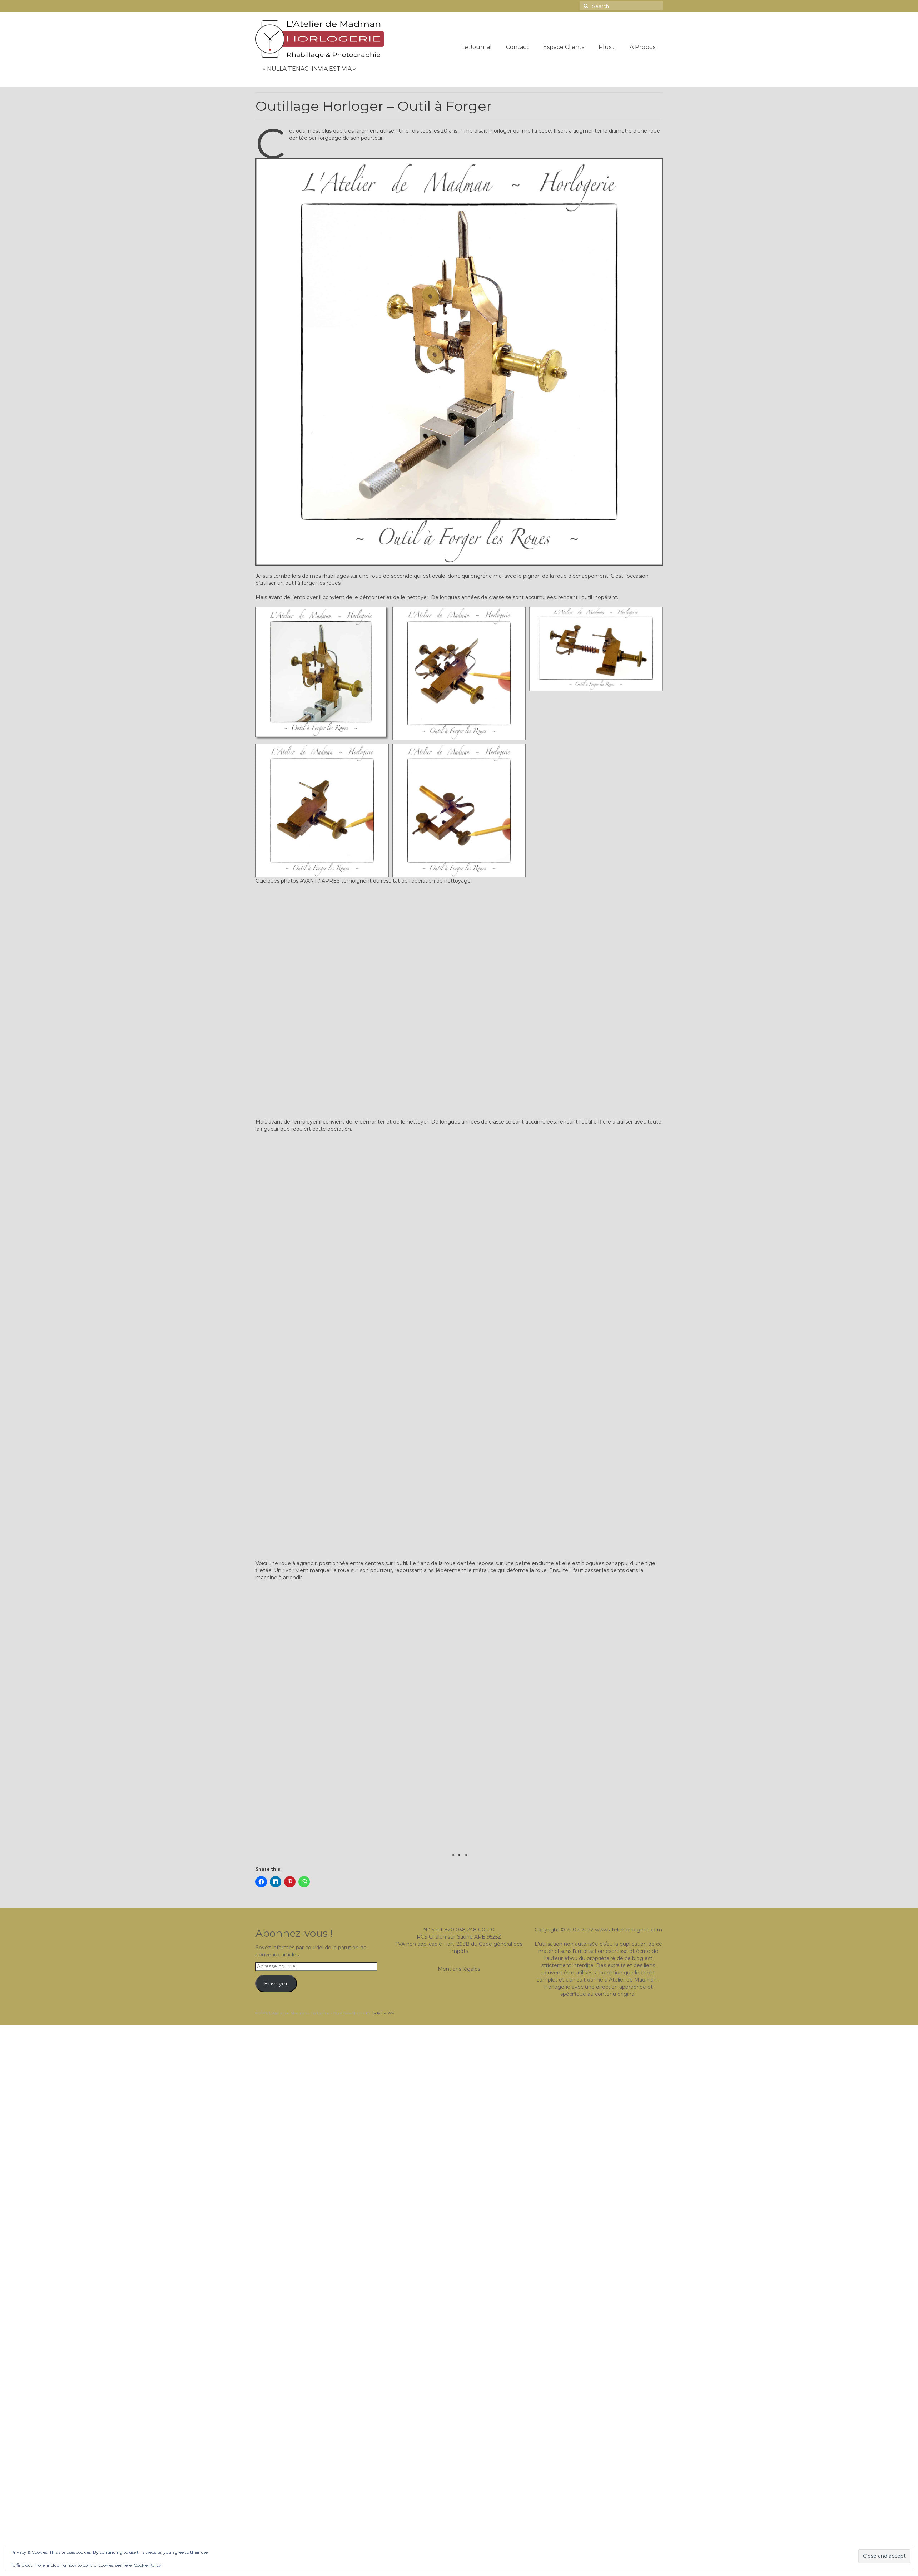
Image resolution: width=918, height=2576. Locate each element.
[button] (322, 673)
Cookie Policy (147, 2565)
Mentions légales (459, 1969)
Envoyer (276, 1983)
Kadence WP (382, 2013)
